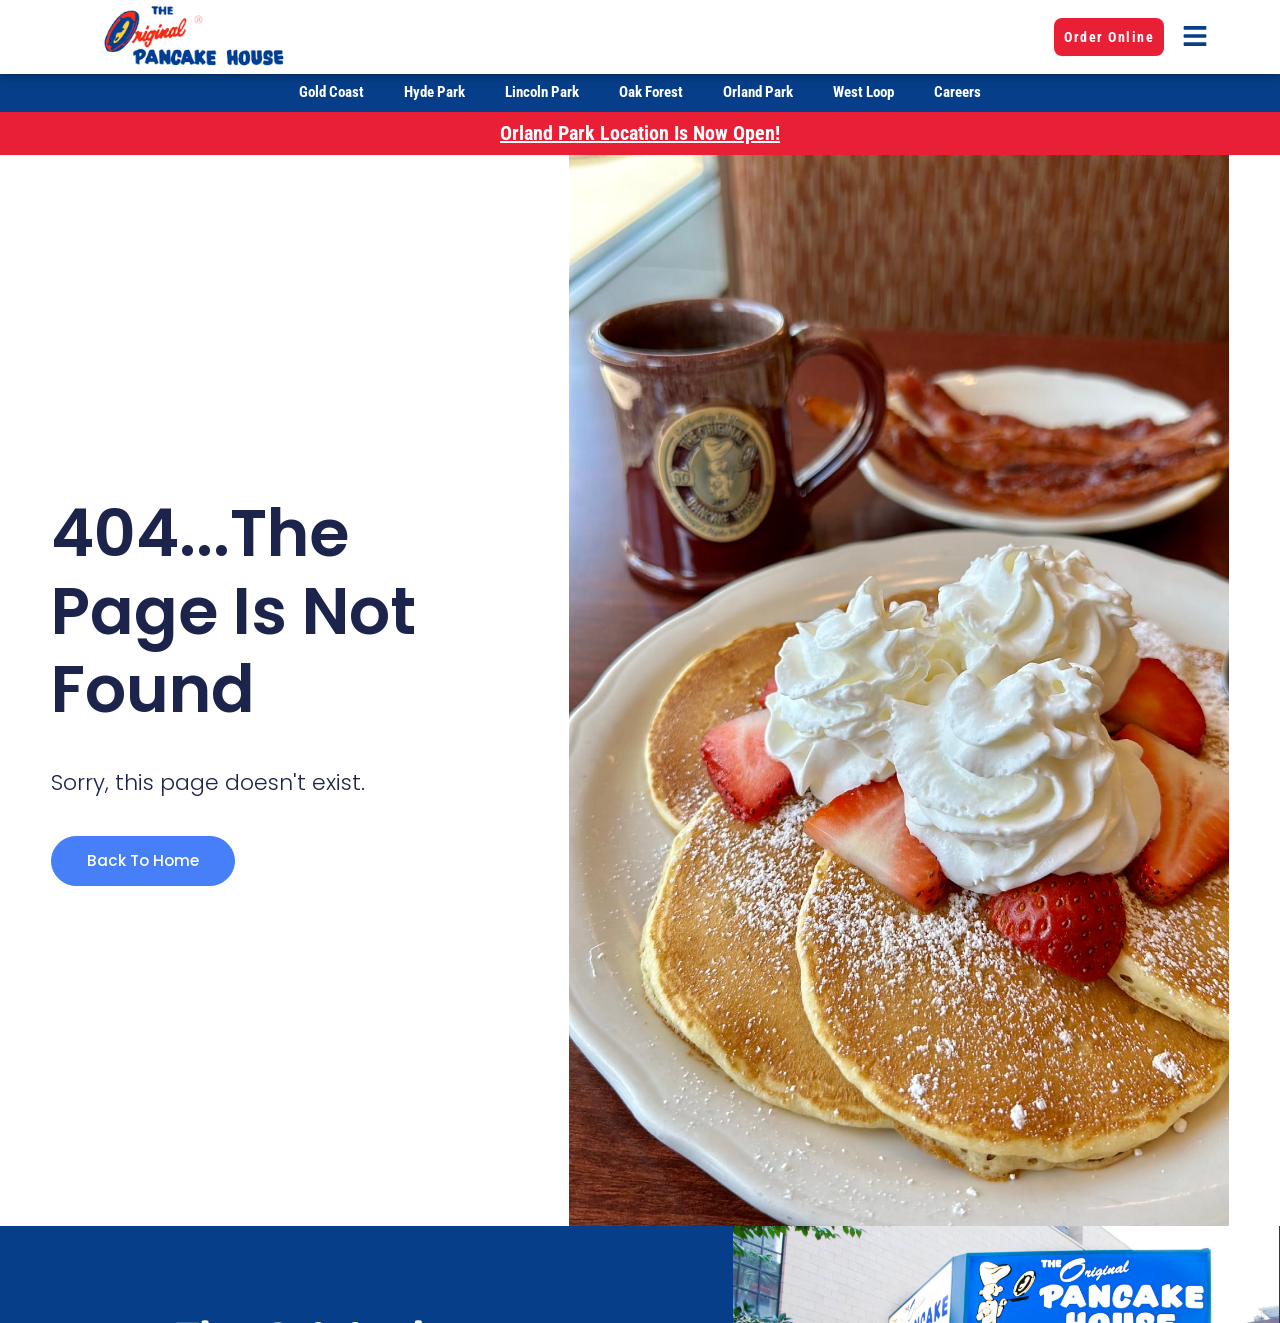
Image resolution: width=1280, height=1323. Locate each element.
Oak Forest (651, 92)
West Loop (863, 92)
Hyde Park (434, 92)
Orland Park (758, 92)
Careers (957, 92)
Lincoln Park (542, 92)
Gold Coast (331, 92)
